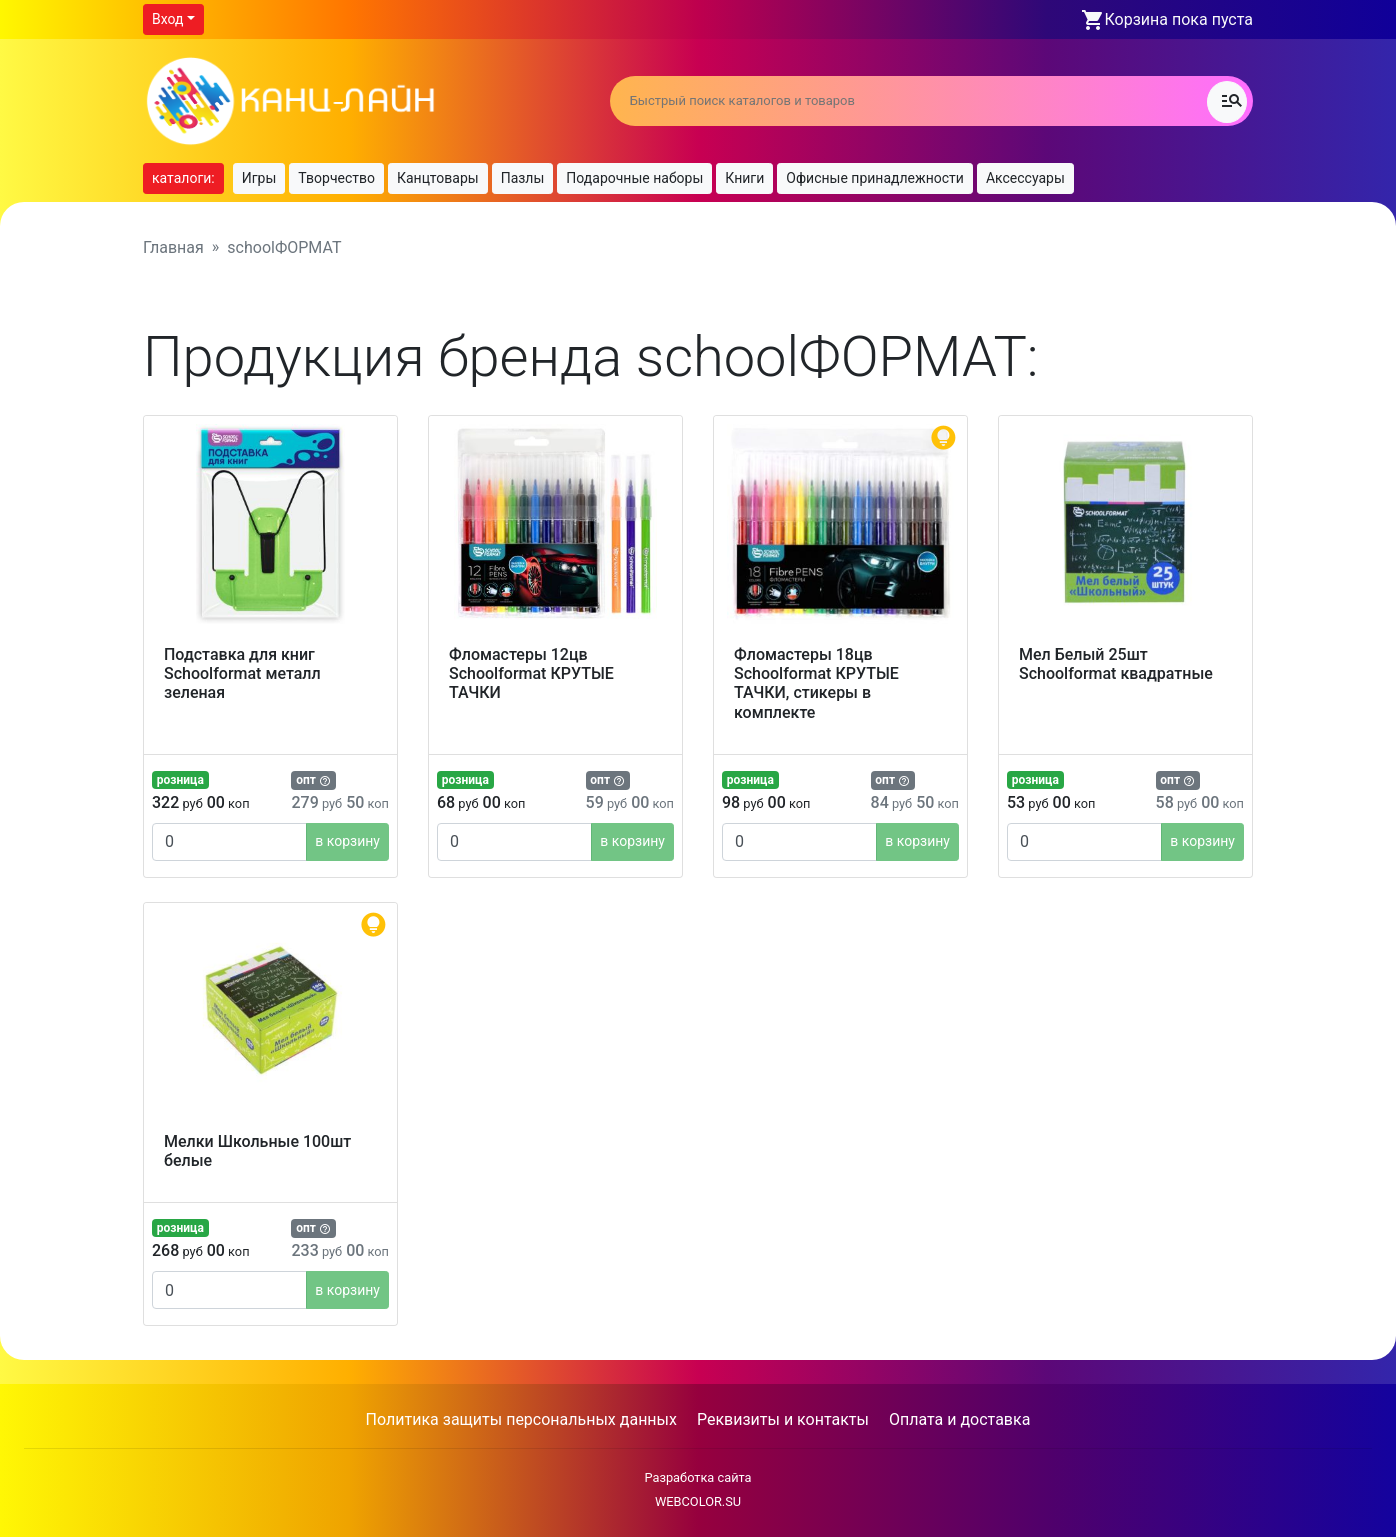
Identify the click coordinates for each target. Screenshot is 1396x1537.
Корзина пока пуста (1179, 19)
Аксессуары (1025, 178)
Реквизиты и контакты (783, 1419)
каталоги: (183, 178)
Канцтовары (438, 178)
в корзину (347, 841)
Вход (167, 19)
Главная (173, 247)
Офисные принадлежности (875, 178)
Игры (259, 178)
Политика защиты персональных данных (521, 1419)
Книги (744, 178)
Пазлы (523, 178)
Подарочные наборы (634, 178)
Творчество (336, 178)
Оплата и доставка (959, 1419)
